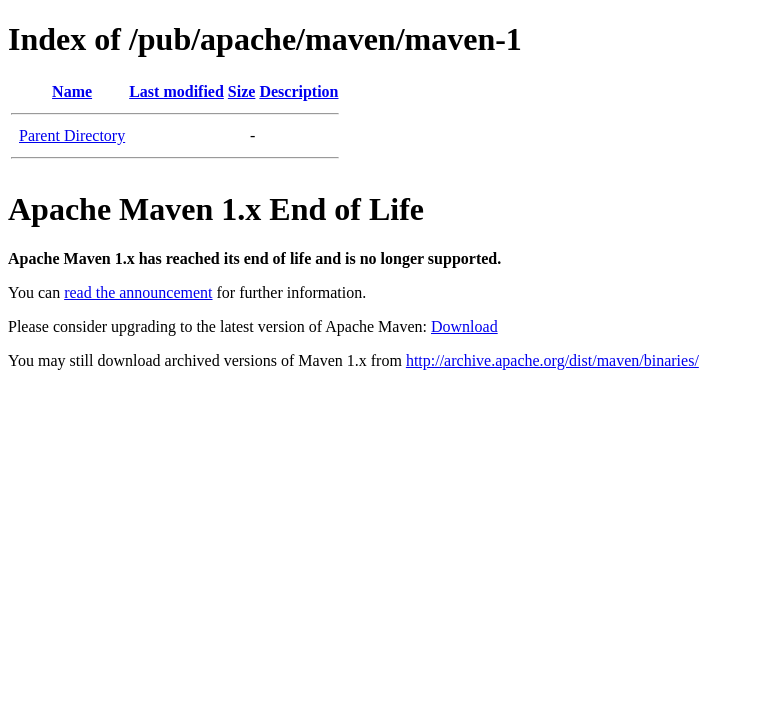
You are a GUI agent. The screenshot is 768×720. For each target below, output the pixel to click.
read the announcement (138, 292)
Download (464, 326)
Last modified (176, 91)
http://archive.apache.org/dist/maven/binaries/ (552, 360)
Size (242, 91)
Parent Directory (72, 135)
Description (298, 91)
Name (72, 91)
